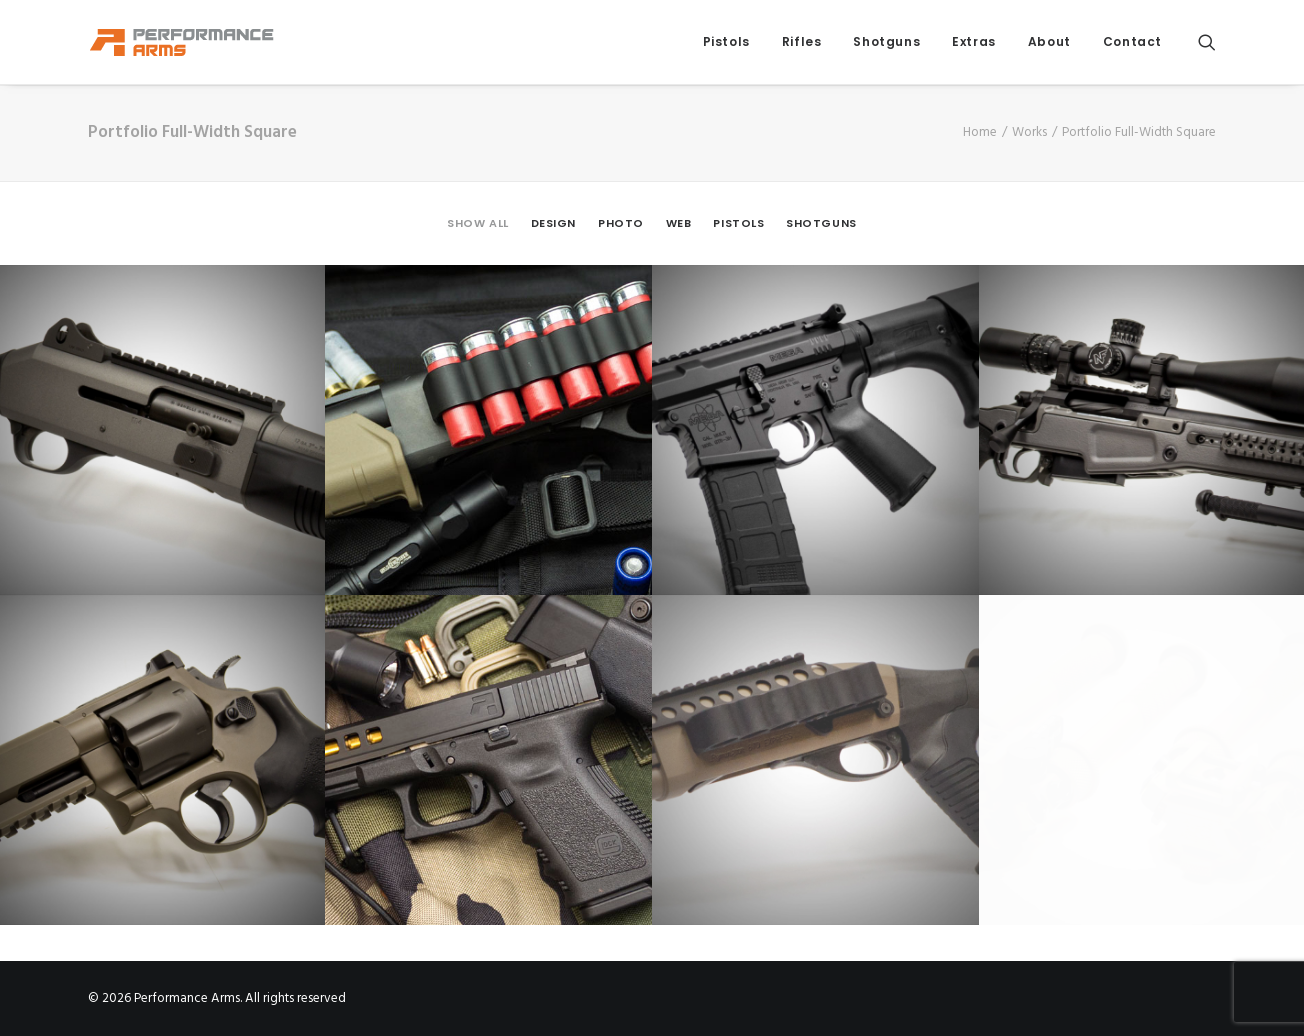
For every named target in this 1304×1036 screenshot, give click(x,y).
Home (980, 132)
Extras (974, 41)
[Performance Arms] (182, 42)
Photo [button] (621, 223)
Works (1029, 132)
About (1049, 41)
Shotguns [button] (821, 223)
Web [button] (679, 223)
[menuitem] (726, 42)
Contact (1132, 41)
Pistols (726, 41)
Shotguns (886, 41)
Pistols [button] (738, 223)
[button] (1207, 42)
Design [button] (553, 223)
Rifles (802, 41)
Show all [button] (477, 223)
